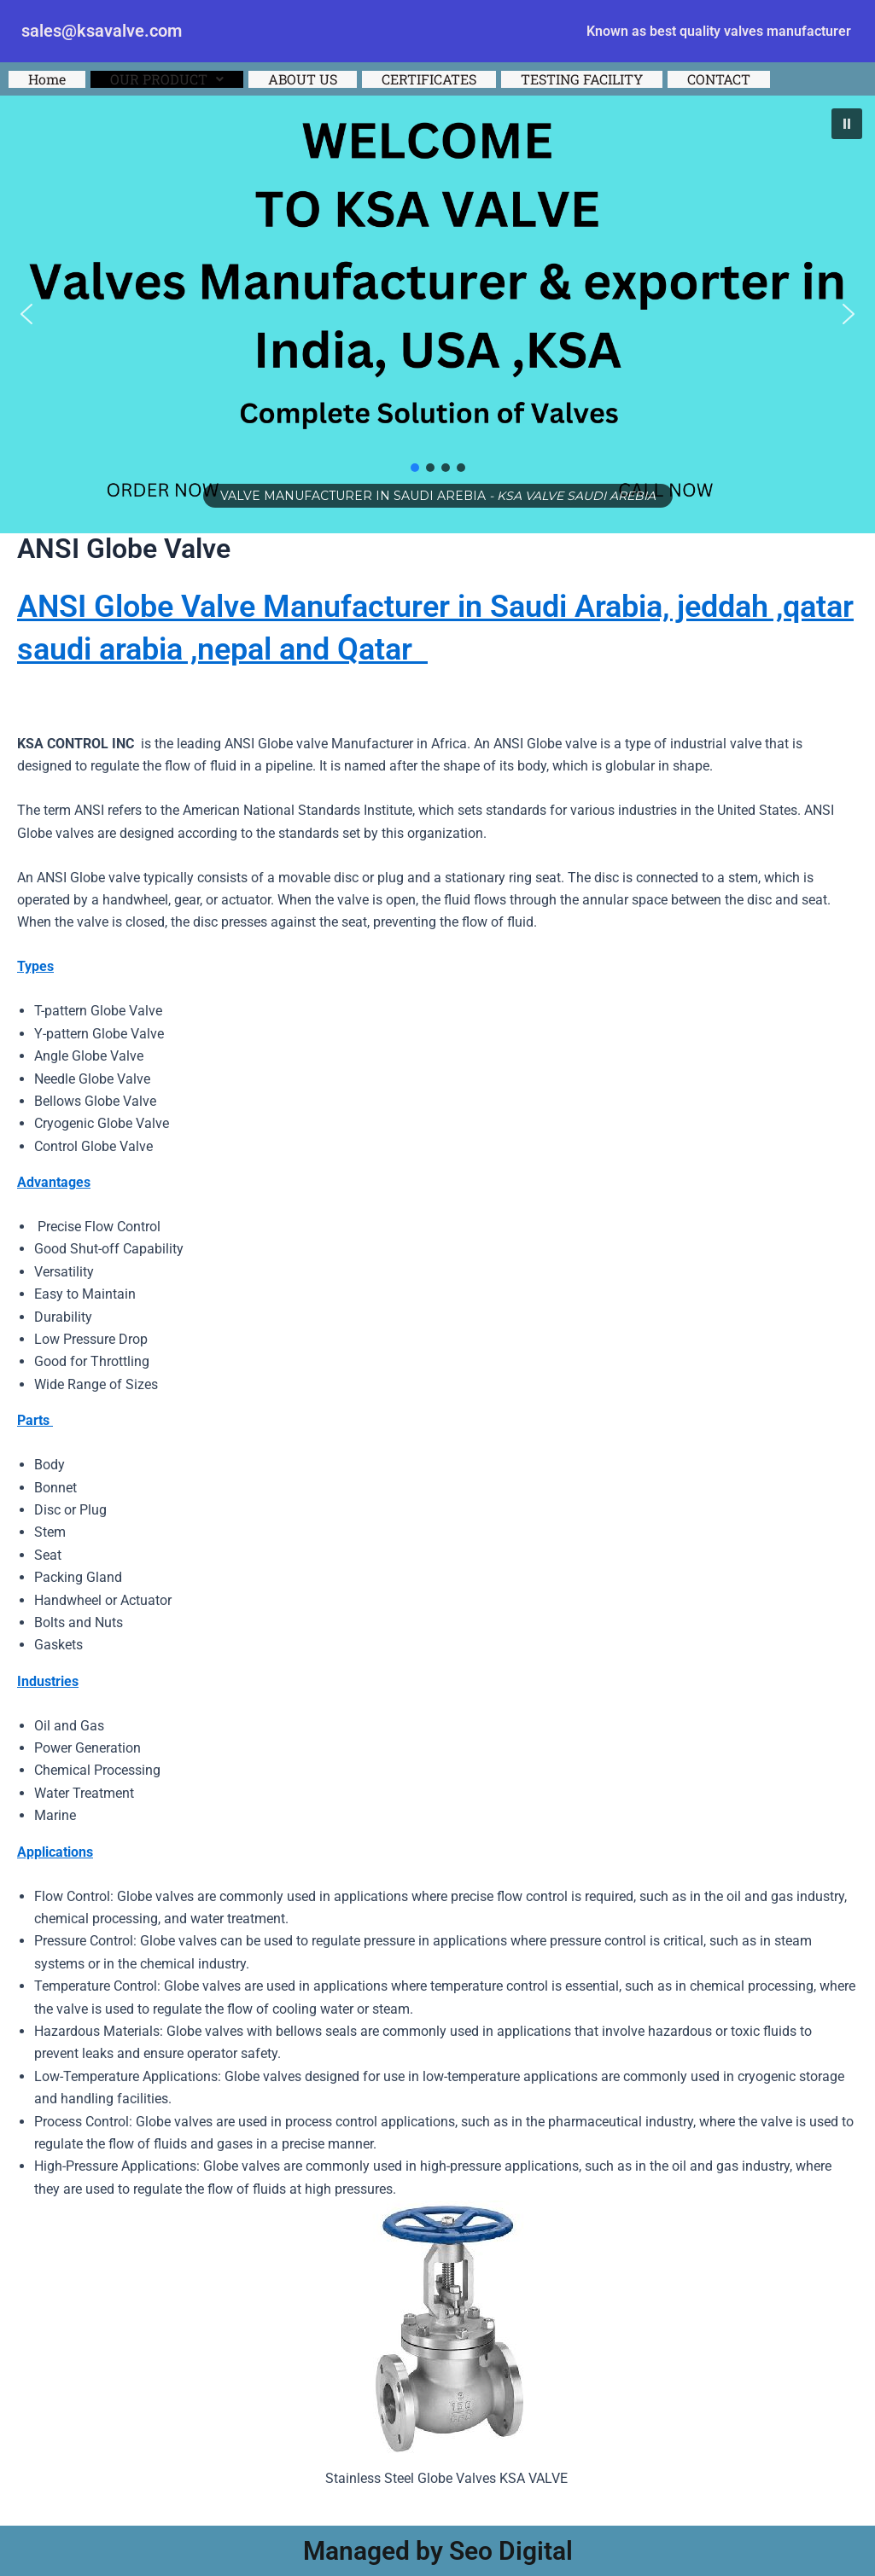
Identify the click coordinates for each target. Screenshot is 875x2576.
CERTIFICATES (429, 79)
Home (47, 79)
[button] (166, 79)
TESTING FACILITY (582, 79)
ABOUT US (302, 79)
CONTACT (718, 79)
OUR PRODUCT (167, 79)
